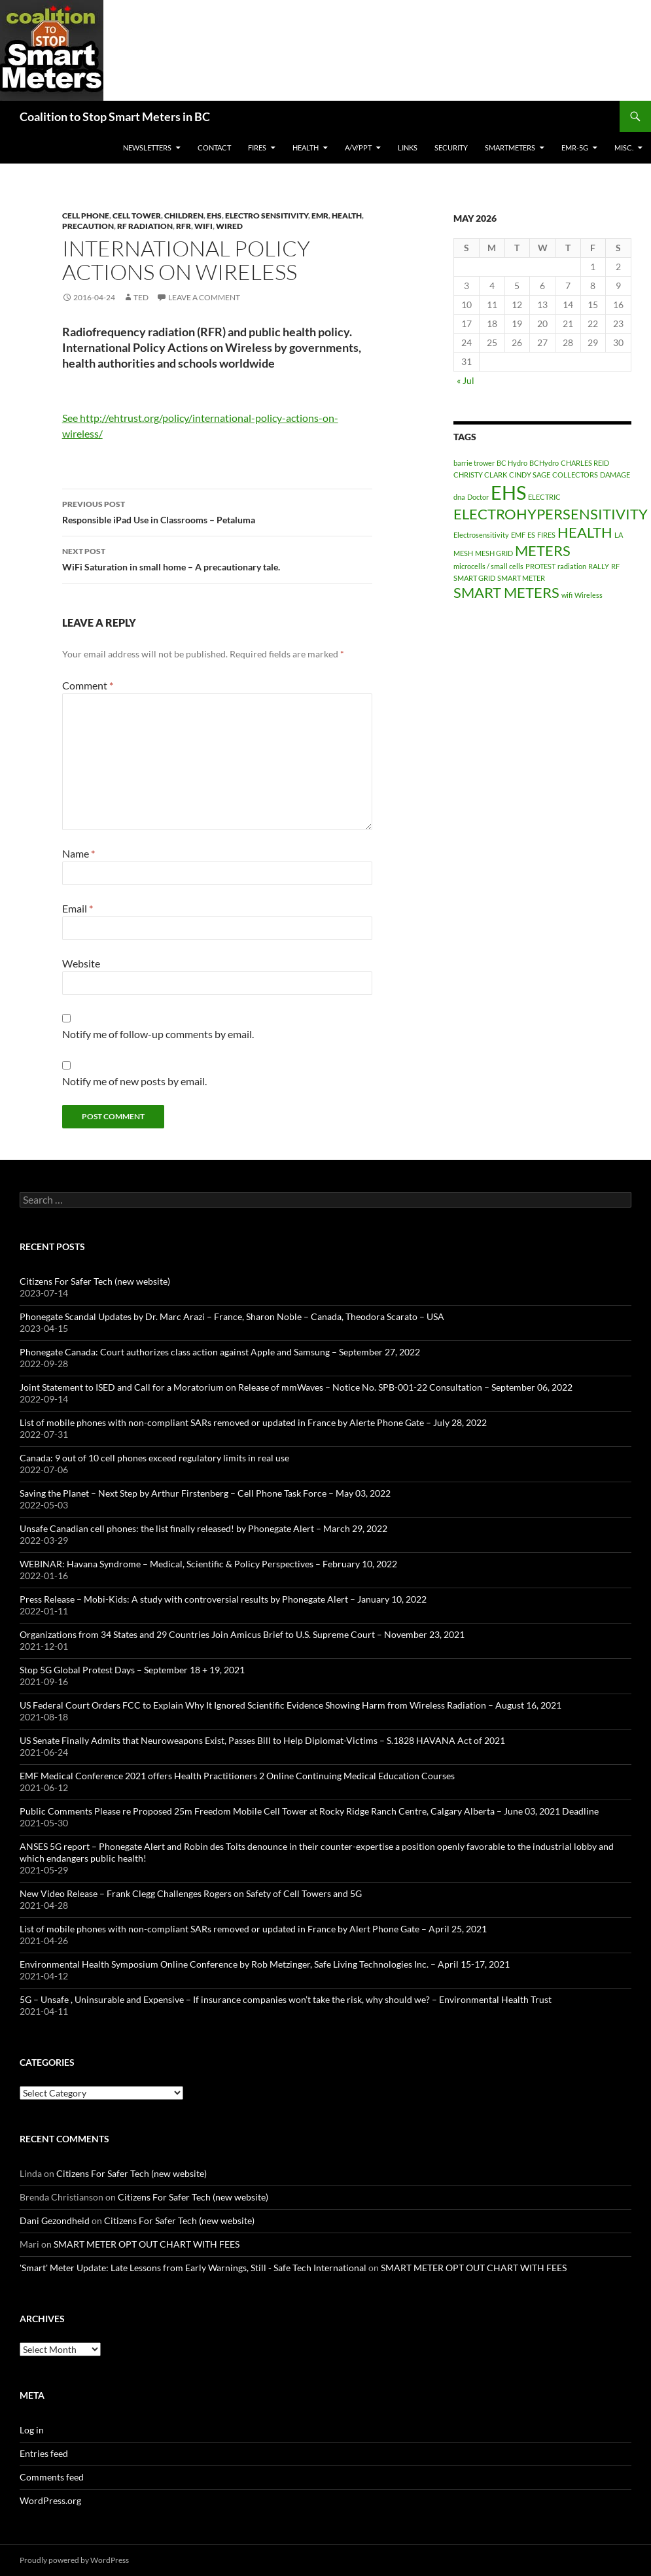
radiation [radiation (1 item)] (571, 566)
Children (183, 215)
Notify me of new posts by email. (134, 1081)
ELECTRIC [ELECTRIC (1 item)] (544, 497)
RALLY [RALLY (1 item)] (598, 566)
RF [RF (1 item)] (615, 566)
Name (78, 853)
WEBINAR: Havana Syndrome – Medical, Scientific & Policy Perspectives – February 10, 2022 (208, 1563)
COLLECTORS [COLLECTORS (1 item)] (575, 474)
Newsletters (147, 147)
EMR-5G (574, 147)
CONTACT (214, 147)
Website (81, 963)
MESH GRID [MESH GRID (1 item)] (494, 553)
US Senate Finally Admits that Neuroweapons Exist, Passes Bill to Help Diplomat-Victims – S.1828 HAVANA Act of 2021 (262, 1740)
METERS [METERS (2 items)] (543, 550)
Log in (32, 2429)
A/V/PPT (358, 147)
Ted (141, 297)
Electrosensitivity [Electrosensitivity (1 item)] (481, 535)
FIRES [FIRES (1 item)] (546, 535)
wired (229, 226)
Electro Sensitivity (266, 215)
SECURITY (451, 147)
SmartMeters (510, 147)
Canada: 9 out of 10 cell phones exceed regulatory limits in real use (154, 1457)
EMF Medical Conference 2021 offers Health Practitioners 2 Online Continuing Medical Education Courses (237, 1775)
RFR (183, 226)
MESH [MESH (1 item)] (463, 553)
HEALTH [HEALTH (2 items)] (584, 532)
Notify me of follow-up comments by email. (158, 1034)
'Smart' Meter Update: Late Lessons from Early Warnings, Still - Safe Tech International (193, 2267)
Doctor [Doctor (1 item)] (478, 497)
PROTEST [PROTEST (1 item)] (540, 566)
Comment (87, 685)
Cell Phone (85, 215)
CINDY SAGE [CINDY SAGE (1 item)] (529, 474)
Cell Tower (137, 215)
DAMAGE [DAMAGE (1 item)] (615, 474)
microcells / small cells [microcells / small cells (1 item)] (488, 566)
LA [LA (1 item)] (618, 535)
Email (77, 908)
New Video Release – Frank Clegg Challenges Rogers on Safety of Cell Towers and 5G (191, 1893)
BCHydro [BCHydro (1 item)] (544, 463)
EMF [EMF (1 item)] (518, 535)
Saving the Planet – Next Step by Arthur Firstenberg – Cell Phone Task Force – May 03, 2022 (205, 1493)
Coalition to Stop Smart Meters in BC (115, 116)
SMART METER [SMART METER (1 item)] (521, 578)
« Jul (465, 380)
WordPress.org (50, 2500)
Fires (257, 147)
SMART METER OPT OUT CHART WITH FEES (146, 2244)
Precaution (88, 226)
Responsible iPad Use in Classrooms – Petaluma (217, 510)
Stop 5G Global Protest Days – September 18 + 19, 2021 (132, 1669)
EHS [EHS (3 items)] (508, 492)
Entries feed (44, 2453)
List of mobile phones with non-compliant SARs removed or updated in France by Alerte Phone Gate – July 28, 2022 (253, 1422)
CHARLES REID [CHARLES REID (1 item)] (585, 463)
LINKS (407, 147)
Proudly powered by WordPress (74, 2560)
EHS (214, 215)
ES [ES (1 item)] (531, 535)
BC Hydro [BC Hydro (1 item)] (512, 463)
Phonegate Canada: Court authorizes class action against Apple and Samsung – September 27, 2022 (220, 1351)
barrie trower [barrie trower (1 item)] (474, 463)
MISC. (623, 147)
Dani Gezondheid (55, 2220)
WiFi (203, 226)
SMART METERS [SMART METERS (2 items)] (506, 592)
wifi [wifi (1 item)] (566, 595)
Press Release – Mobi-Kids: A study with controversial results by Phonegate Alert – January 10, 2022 (223, 1599)
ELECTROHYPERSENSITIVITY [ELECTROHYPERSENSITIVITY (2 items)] (550, 514)
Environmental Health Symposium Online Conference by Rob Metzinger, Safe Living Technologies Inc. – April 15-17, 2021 (265, 1964)
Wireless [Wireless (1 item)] (588, 595)
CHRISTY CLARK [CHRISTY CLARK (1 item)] (480, 474)
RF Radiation (145, 226)
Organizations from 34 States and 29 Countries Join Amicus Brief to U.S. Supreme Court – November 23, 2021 (242, 1634)
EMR (319, 215)
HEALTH (305, 147)
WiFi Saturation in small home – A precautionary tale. (217, 558)
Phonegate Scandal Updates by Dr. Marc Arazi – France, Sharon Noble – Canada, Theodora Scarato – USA (232, 1316)
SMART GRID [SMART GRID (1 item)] (474, 578)
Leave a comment (204, 297)
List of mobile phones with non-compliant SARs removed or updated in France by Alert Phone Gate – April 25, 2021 (253, 1928)
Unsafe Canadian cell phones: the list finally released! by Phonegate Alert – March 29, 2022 (203, 1528)
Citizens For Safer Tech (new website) (95, 1281)
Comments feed (52, 2476)
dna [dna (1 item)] (459, 497)
